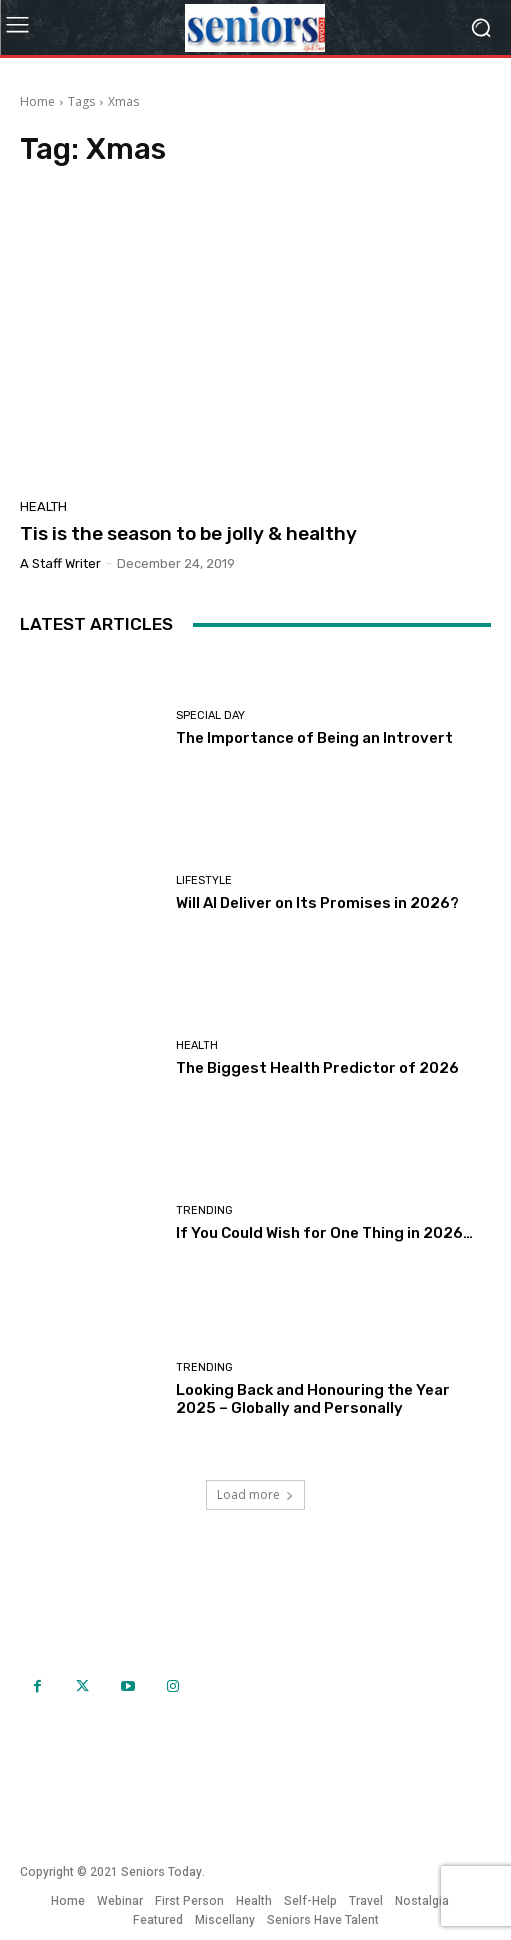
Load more (255, 1494)
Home (37, 101)
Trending (204, 1210)
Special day (210, 715)
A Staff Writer (60, 563)
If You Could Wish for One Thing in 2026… (324, 1233)
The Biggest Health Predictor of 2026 (317, 1068)
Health (43, 506)
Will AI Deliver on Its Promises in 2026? (317, 903)
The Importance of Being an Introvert (314, 738)
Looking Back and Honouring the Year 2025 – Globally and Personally (313, 1399)
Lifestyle (204, 880)
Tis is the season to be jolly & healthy (188, 533)
